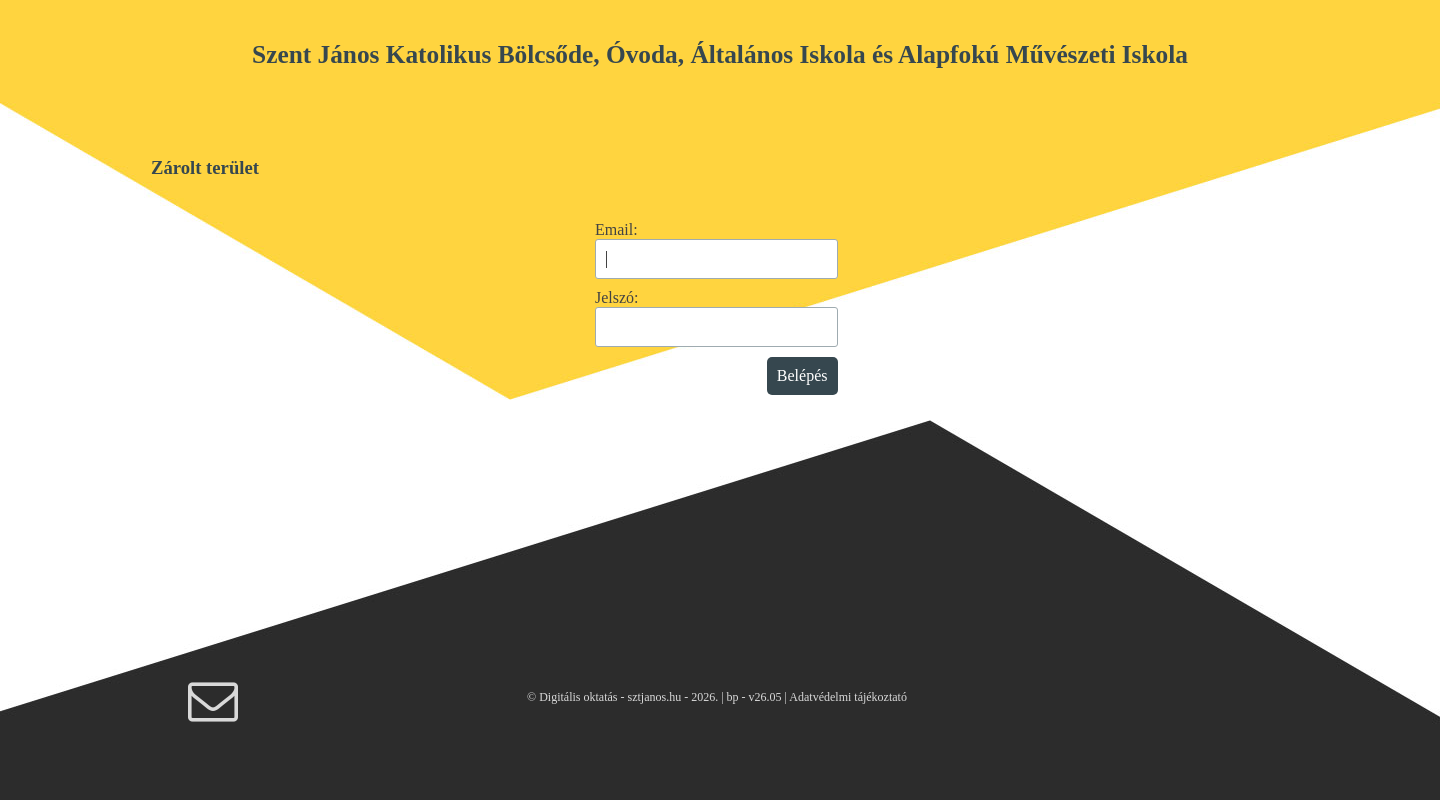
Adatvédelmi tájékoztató (848, 697)
